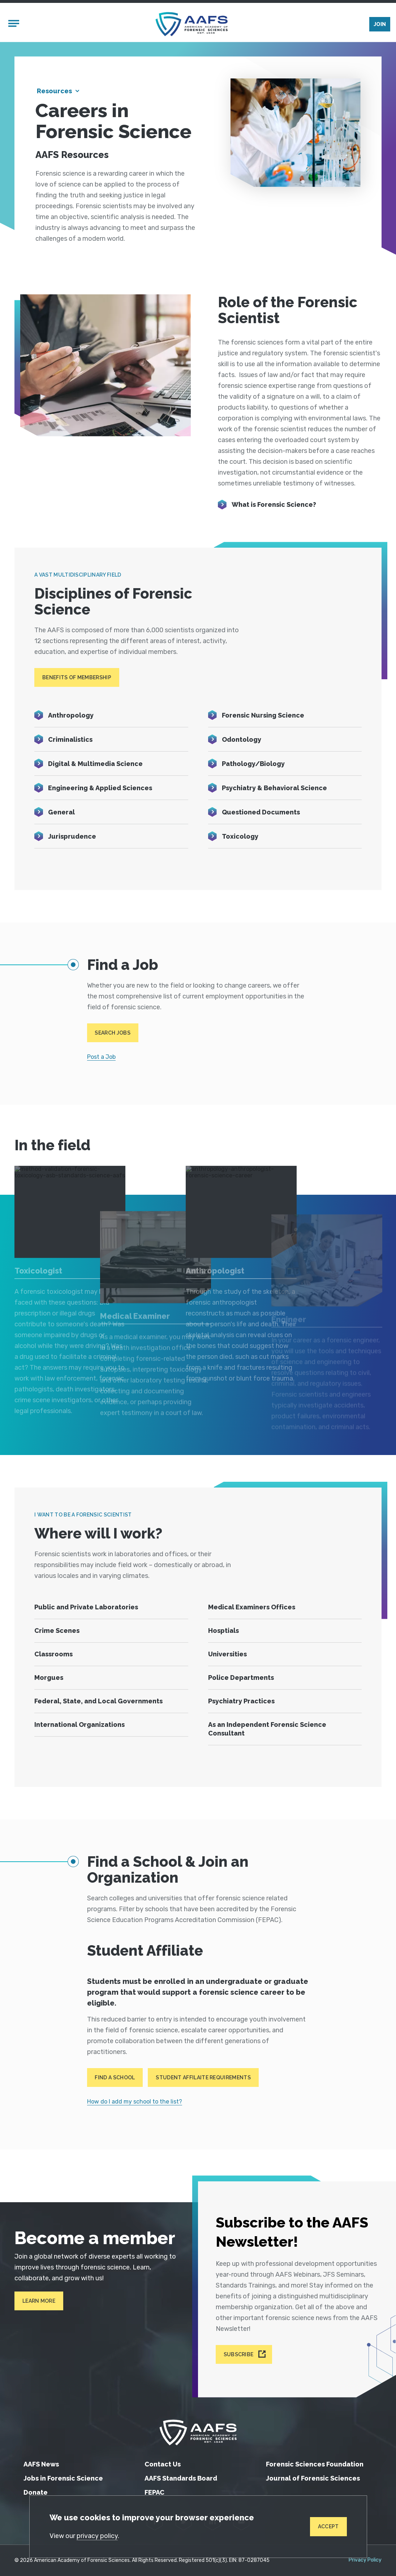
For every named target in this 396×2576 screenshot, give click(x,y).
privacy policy (97, 2536)
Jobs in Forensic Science (63, 2478)
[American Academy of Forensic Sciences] (191, 24)
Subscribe (239, 2354)
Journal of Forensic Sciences (313, 2478)
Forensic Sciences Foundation (314, 2464)
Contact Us (163, 2464)
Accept (328, 2526)
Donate (35, 2492)
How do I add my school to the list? (134, 2101)
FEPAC (154, 2492)
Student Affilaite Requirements (203, 2077)
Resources (54, 91)
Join (380, 24)
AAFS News (41, 2464)
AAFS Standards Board (181, 2478)
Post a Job (101, 1056)
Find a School (115, 2077)
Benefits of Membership (76, 677)
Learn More (38, 2301)
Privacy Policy (365, 2560)
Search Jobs (112, 1033)
